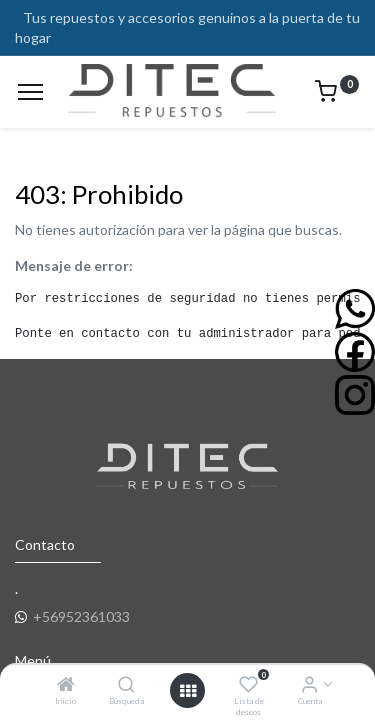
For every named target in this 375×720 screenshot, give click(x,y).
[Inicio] (66, 685)
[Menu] (30, 92)
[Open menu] (188, 691)
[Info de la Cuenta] (309, 685)
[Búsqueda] (126, 685)
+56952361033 (81, 616)
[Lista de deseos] (248, 685)
